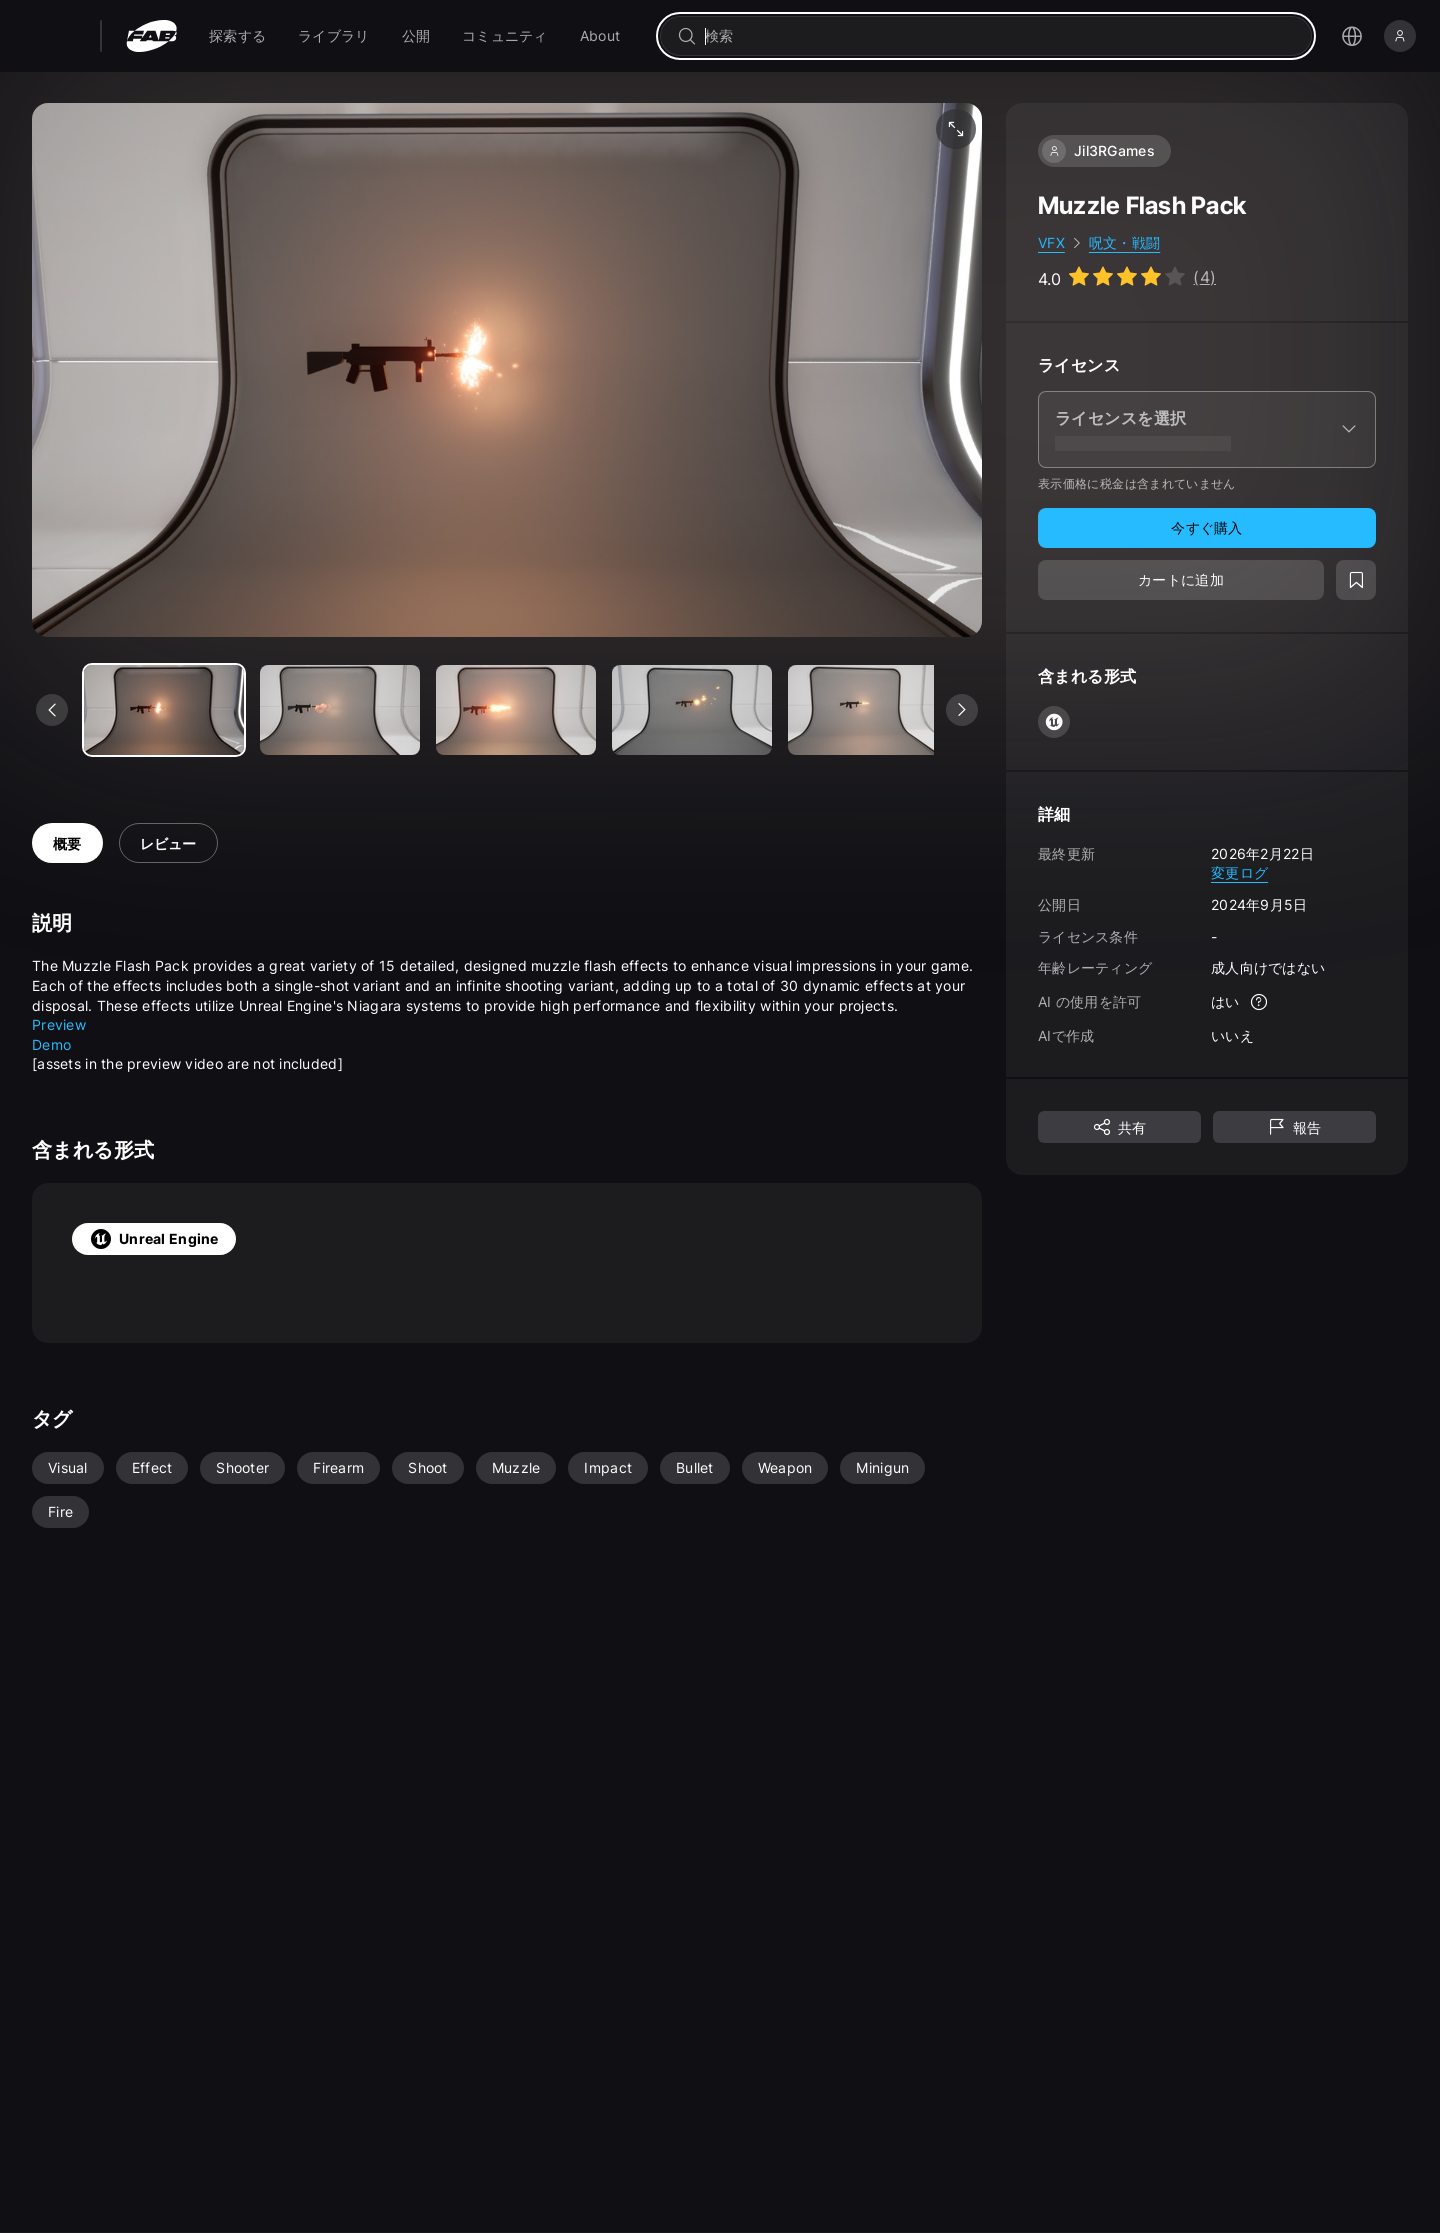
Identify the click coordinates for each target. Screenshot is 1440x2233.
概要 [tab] (67, 843)
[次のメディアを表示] (962, 710)
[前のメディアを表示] (52, 710)
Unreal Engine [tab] (154, 1239)
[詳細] (1260, 1002)
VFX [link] (1051, 242)
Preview (59, 1024)
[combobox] (1000, 36)
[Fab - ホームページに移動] (151, 36)
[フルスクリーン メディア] (956, 129)
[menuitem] (237, 36)
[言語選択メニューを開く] (1352, 36)
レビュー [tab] (168, 843)
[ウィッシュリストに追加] (1356, 580)
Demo (51, 1044)
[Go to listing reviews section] (1127, 277)
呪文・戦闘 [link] (1124, 242)
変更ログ (1239, 872)
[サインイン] (1400, 36)
